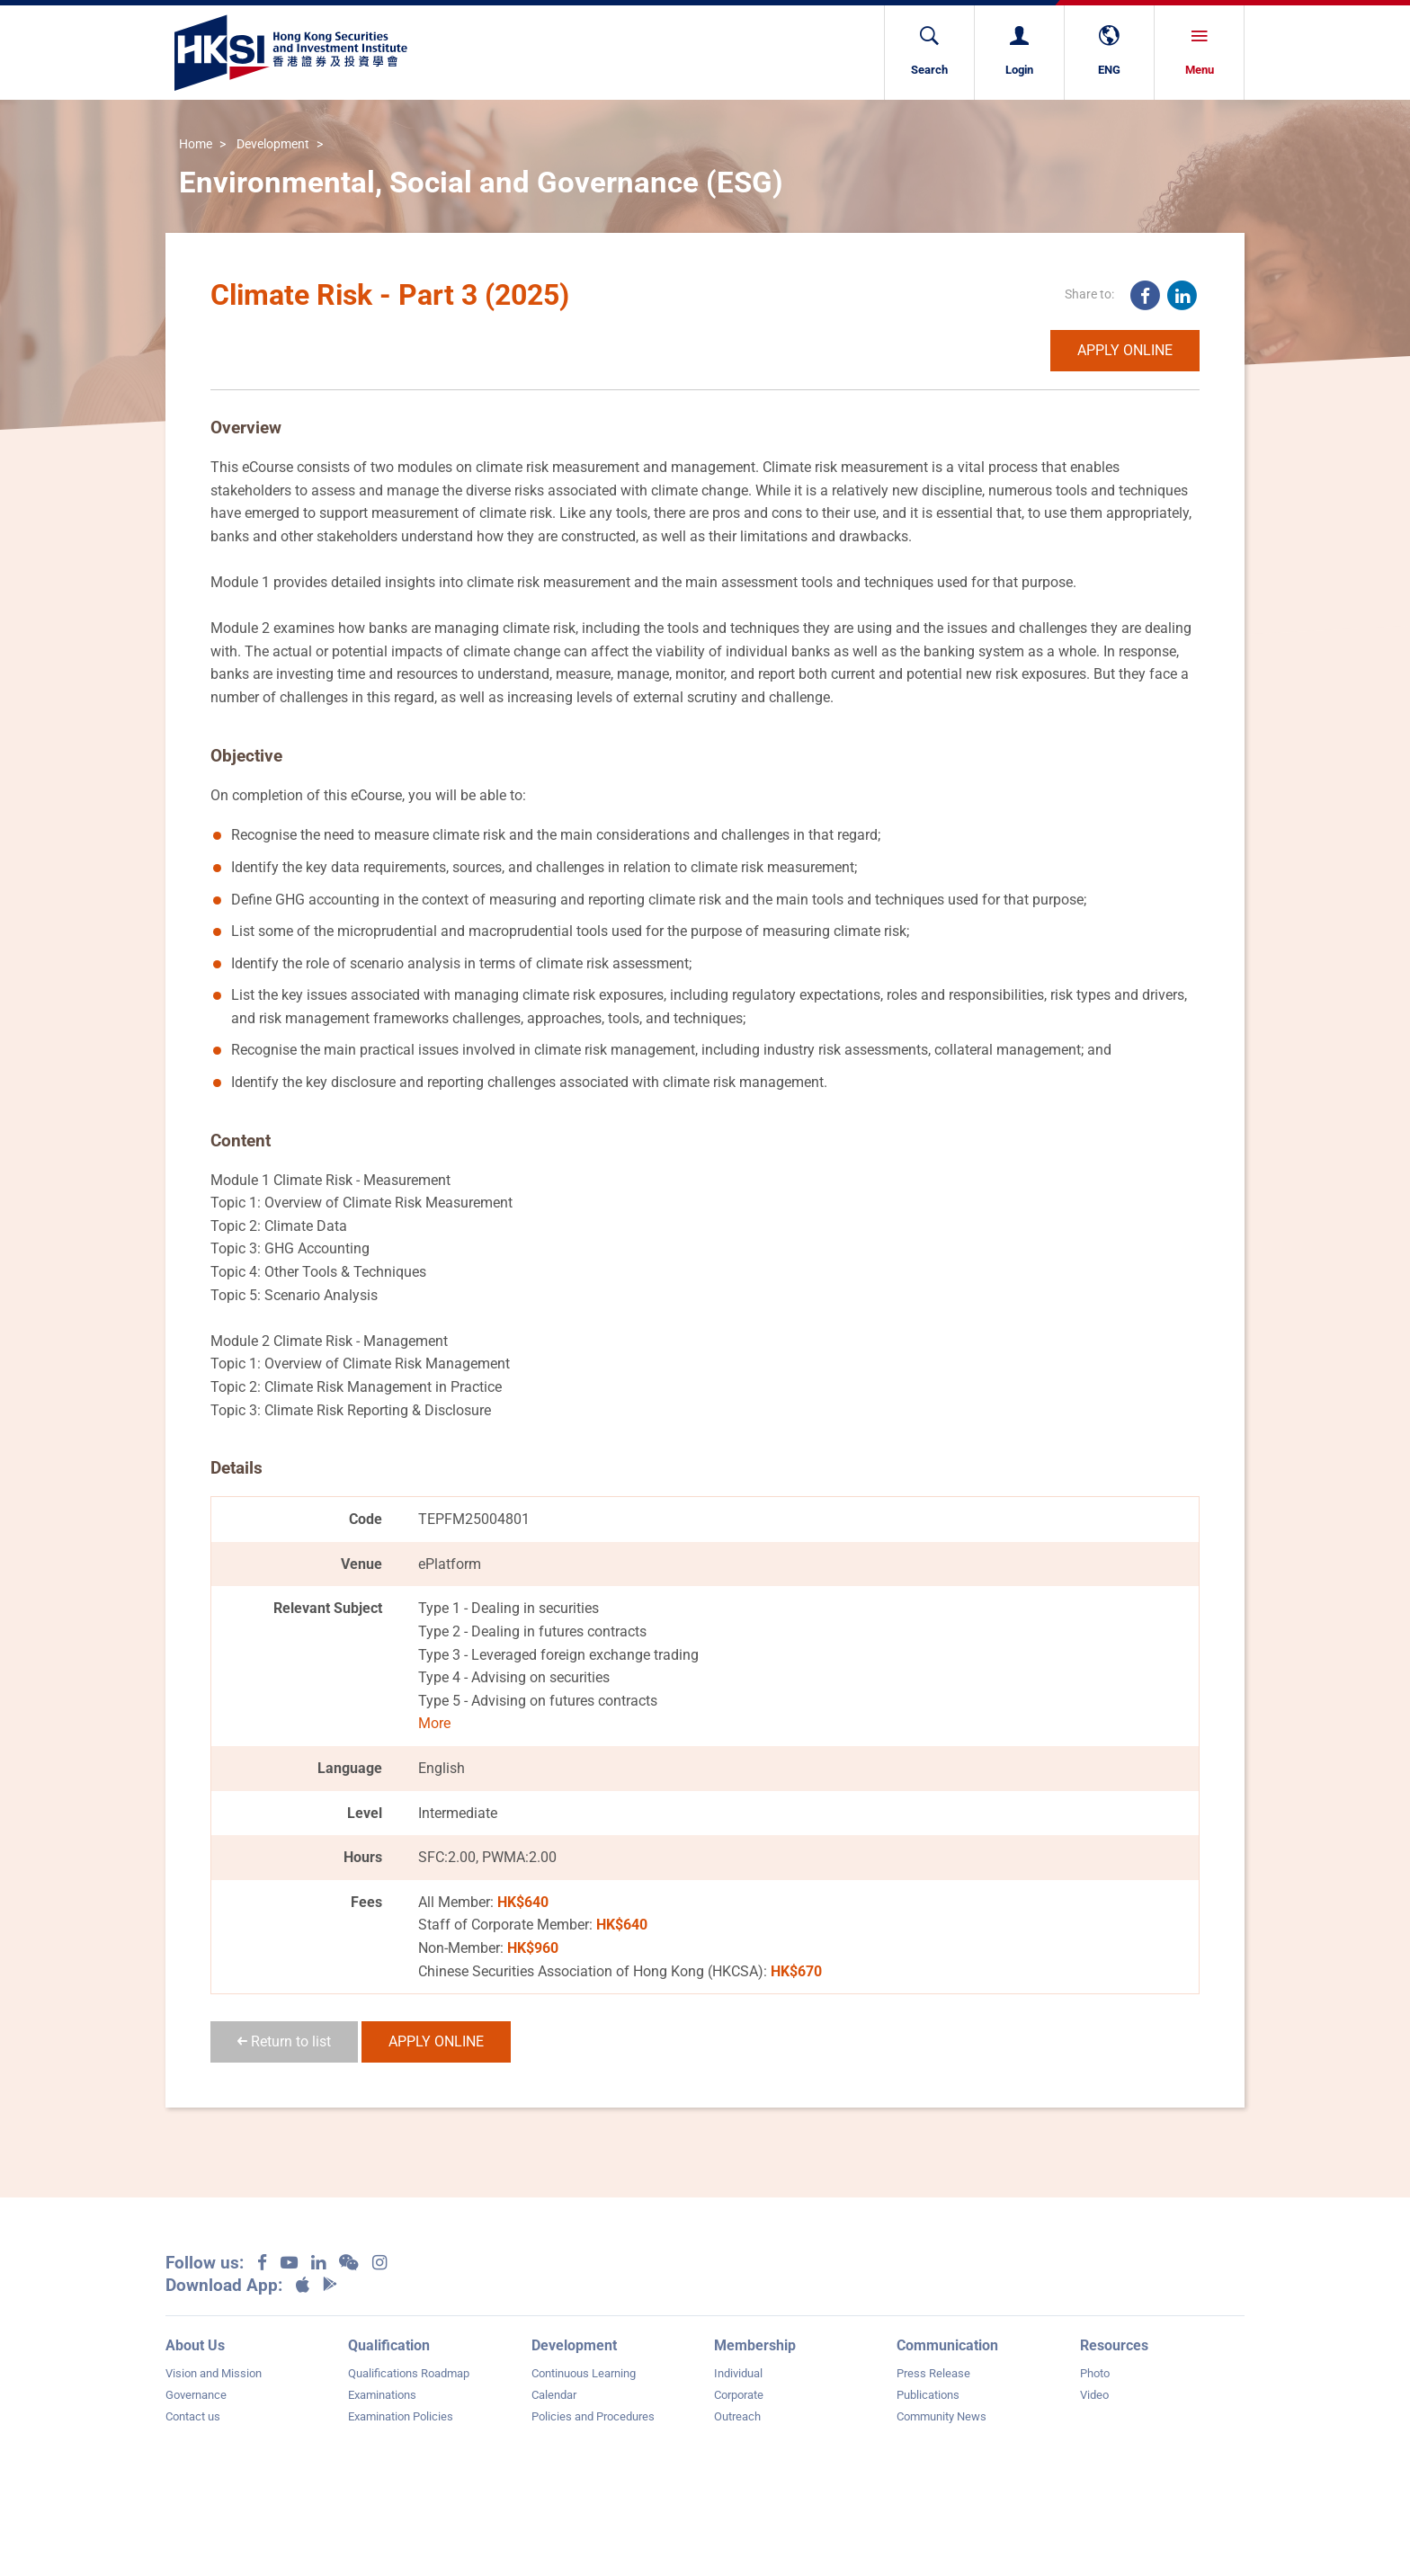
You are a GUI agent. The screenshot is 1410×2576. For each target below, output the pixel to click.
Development (272, 145)
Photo (1095, 2373)
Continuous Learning (583, 2373)
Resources (1114, 2345)
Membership (755, 2345)
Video (1094, 2395)
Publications (928, 2395)
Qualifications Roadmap (408, 2373)
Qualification (389, 2345)
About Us (195, 2345)
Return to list (284, 2041)
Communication (947, 2345)
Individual (738, 2373)
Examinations (382, 2395)
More (434, 1723)
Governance (196, 2395)
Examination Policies (400, 2416)
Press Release (933, 2373)
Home (195, 145)
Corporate (738, 2395)
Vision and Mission (213, 2373)
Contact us (192, 2416)
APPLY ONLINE (1125, 350)
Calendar (553, 2395)
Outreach (737, 2416)
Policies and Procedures (593, 2416)
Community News (941, 2416)
